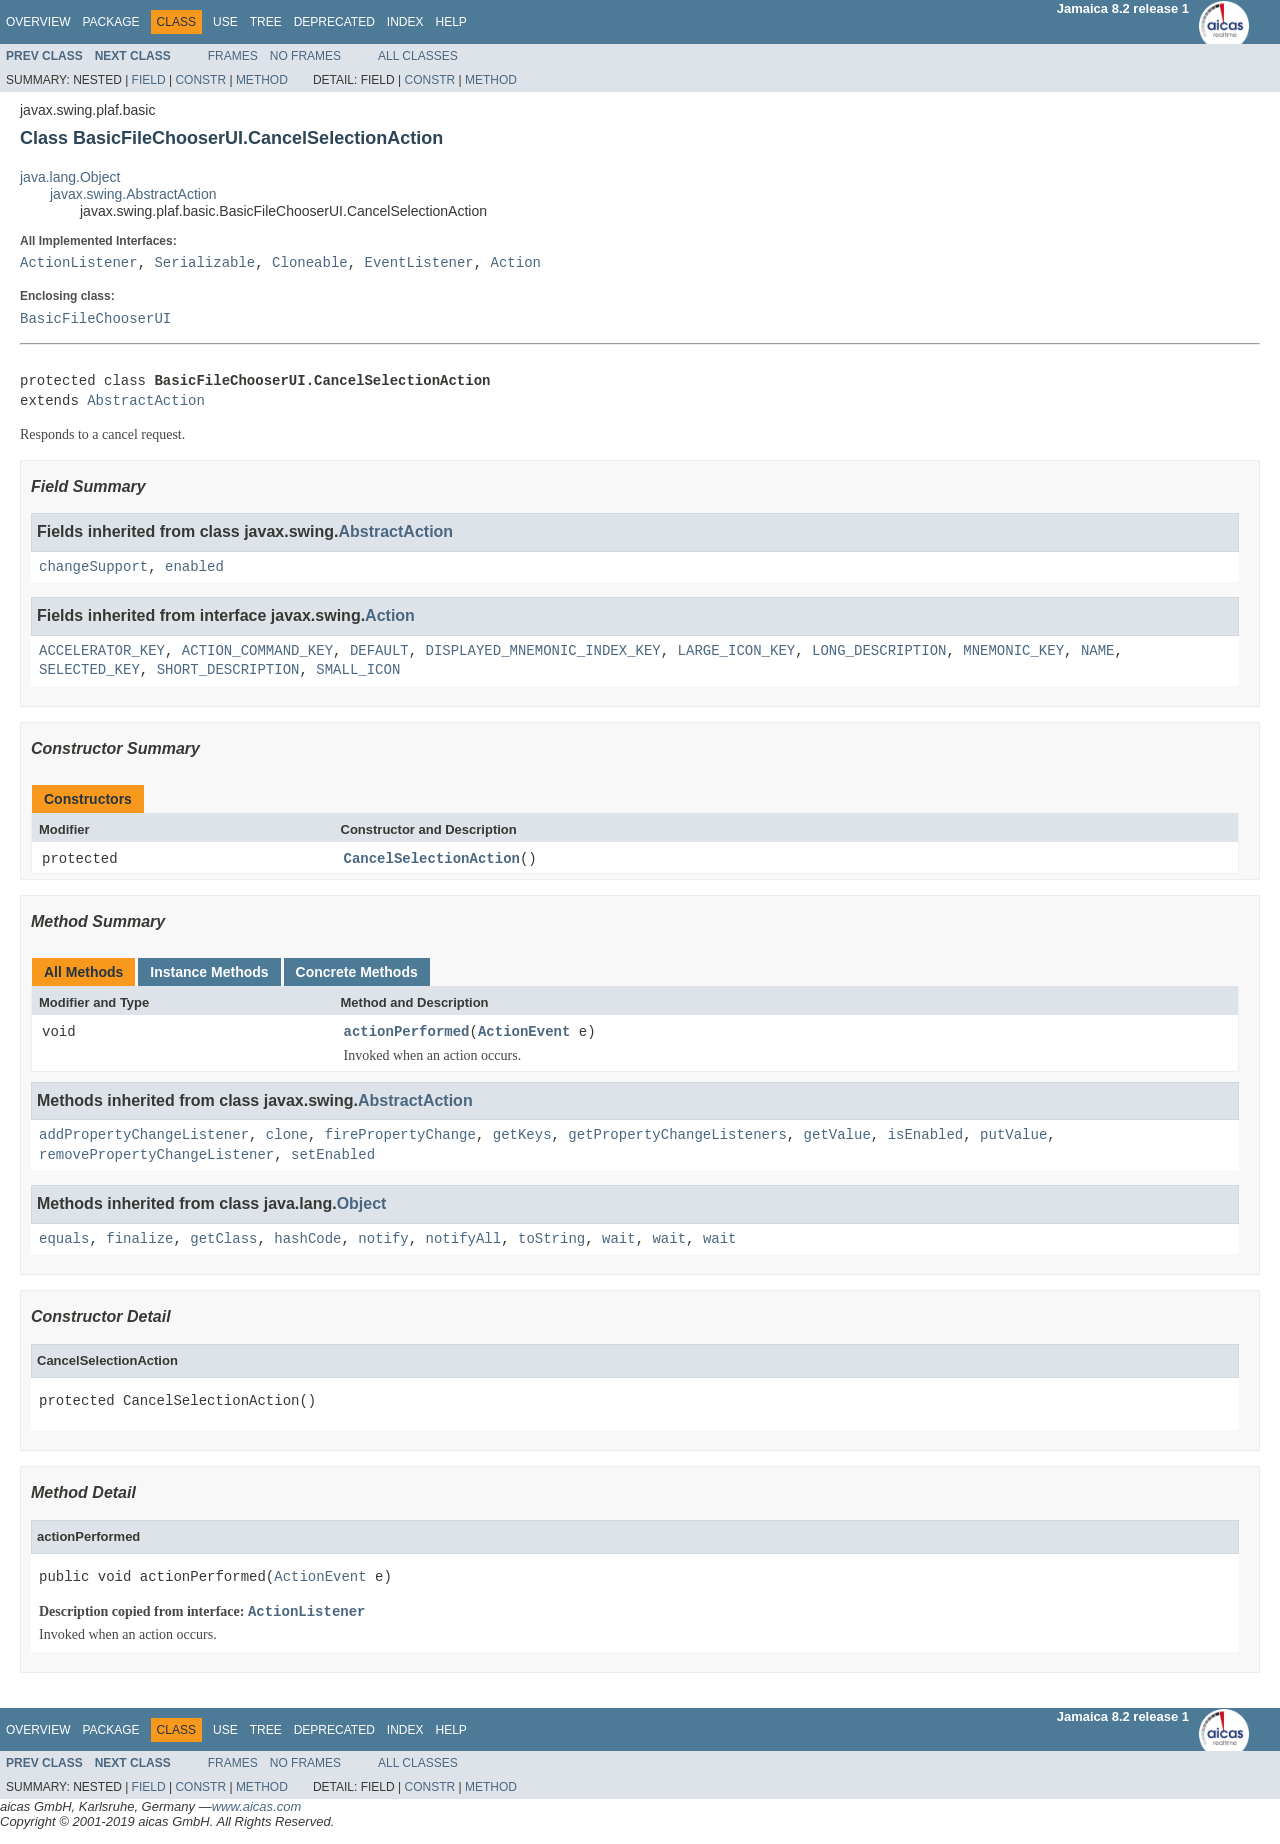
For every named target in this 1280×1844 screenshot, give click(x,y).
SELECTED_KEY (89, 670)
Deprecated (334, 22)
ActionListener (79, 263)
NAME (1098, 651)
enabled (194, 567)
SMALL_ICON (358, 670)
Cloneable (310, 263)
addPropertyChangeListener (144, 1136)
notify (383, 1239)
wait (619, 1239)
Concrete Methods (357, 973)
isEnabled (926, 1136)
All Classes (418, 56)
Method (262, 80)
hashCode (307, 1239)
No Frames (305, 56)
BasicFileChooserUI (95, 319)
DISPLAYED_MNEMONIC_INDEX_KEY (542, 651)
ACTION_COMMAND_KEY (257, 651)
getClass (223, 1239)
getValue (836, 1136)
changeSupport (93, 567)
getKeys (522, 1136)
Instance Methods (209, 973)
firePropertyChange (400, 1136)
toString (551, 1239)
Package (110, 22)
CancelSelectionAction (432, 859)
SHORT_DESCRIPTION (228, 670)
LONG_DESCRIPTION (879, 651)
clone (287, 1136)
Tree (266, 22)
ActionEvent (524, 1033)
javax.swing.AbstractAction (133, 194)
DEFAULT (379, 651)
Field (149, 80)
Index (405, 22)
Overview (38, 22)
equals (64, 1239)
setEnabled (333, 1155)
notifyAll (463, 1239)
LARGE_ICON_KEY (736, 651)
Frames (233, 56)
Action (515, 263)
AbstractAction (146, 401)
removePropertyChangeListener (156, 1155)
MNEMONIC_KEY (1013, 651)
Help (450, 22)
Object (362, 1204)
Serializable (204, 263)
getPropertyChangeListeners (677, 1136)
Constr (200, 80)
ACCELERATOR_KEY (102, 651)
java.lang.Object (70, 177)
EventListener (418, 263)
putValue (1013, 1136)
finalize (139, 1239)
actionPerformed (407, 1033)
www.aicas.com (257, 1807)
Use (225, 22)
